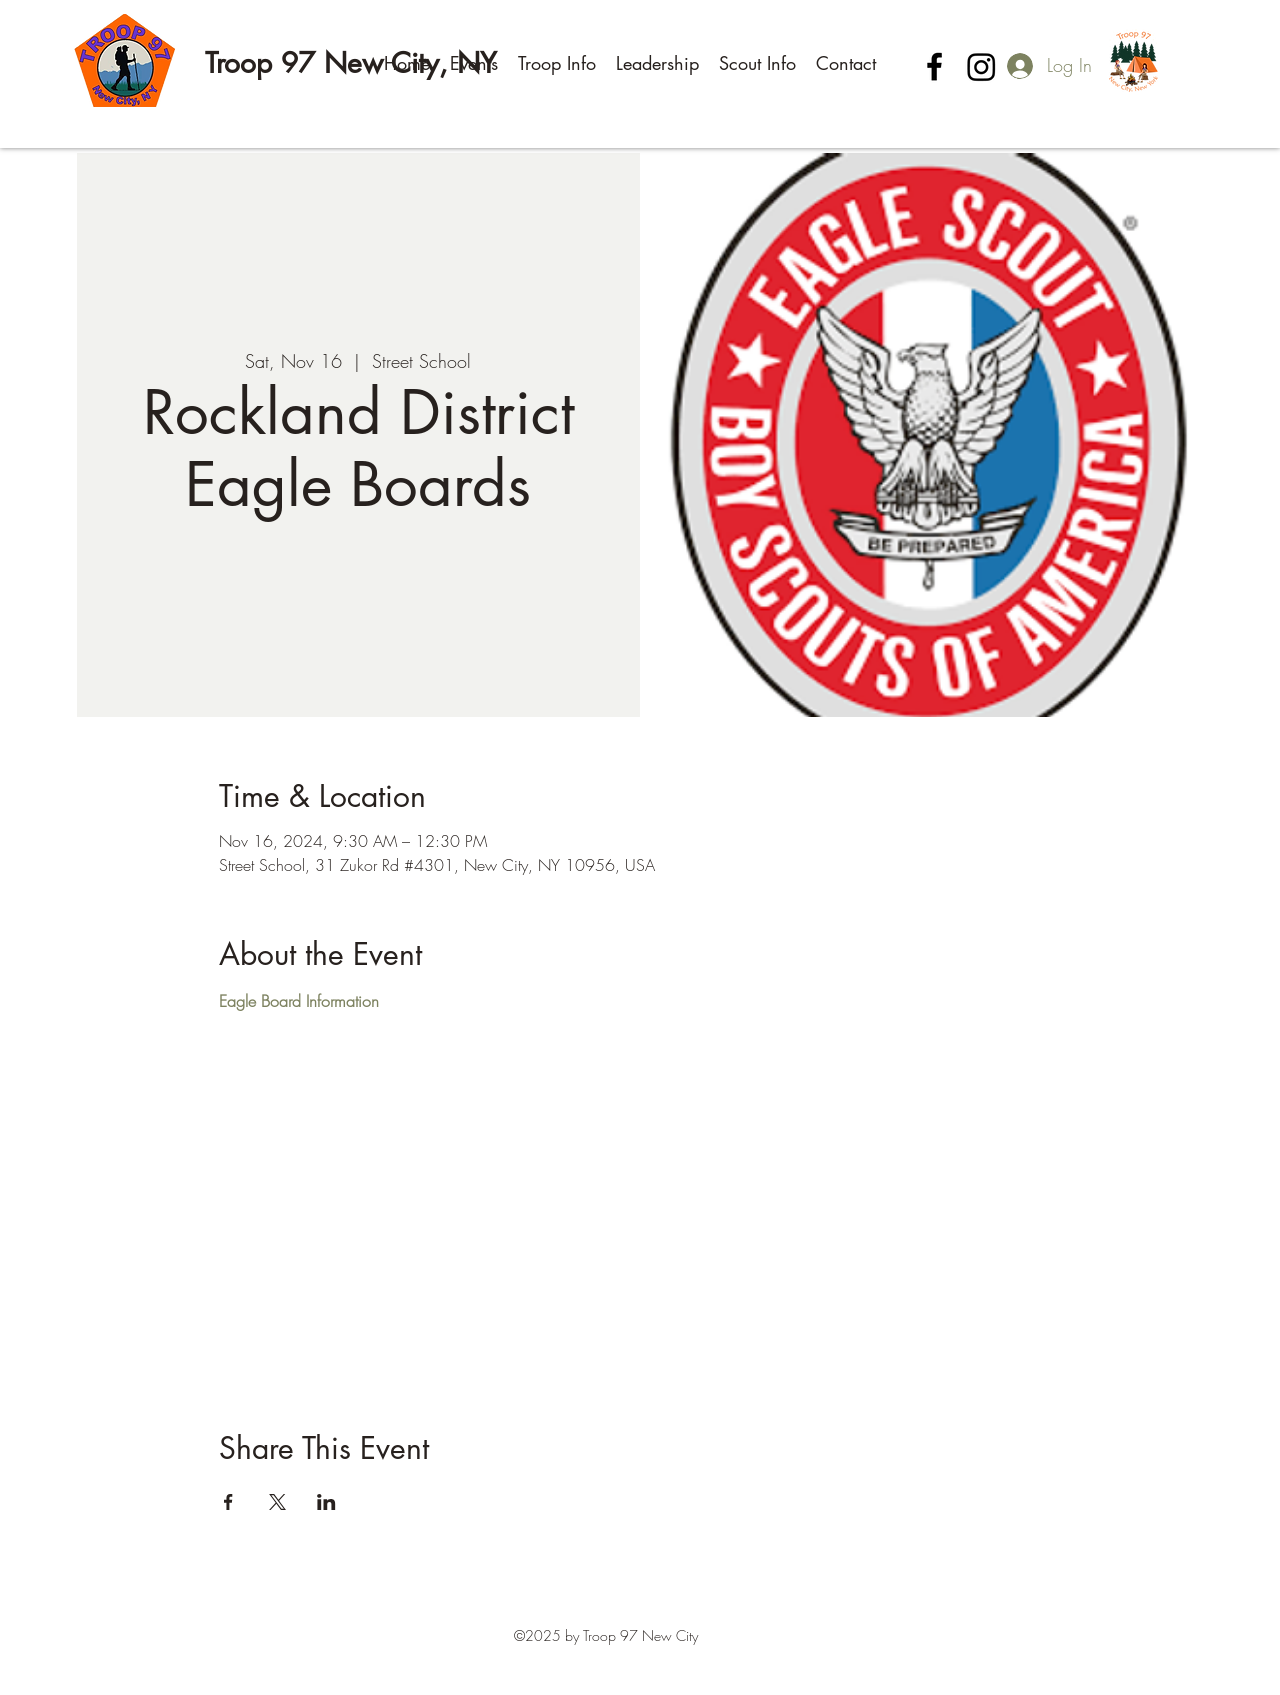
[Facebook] (934, 66)
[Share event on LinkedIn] (326, 1502)
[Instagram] (981, 66)
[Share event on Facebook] (228, 1502)
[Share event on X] (277, 1502)
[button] (474, 63)
